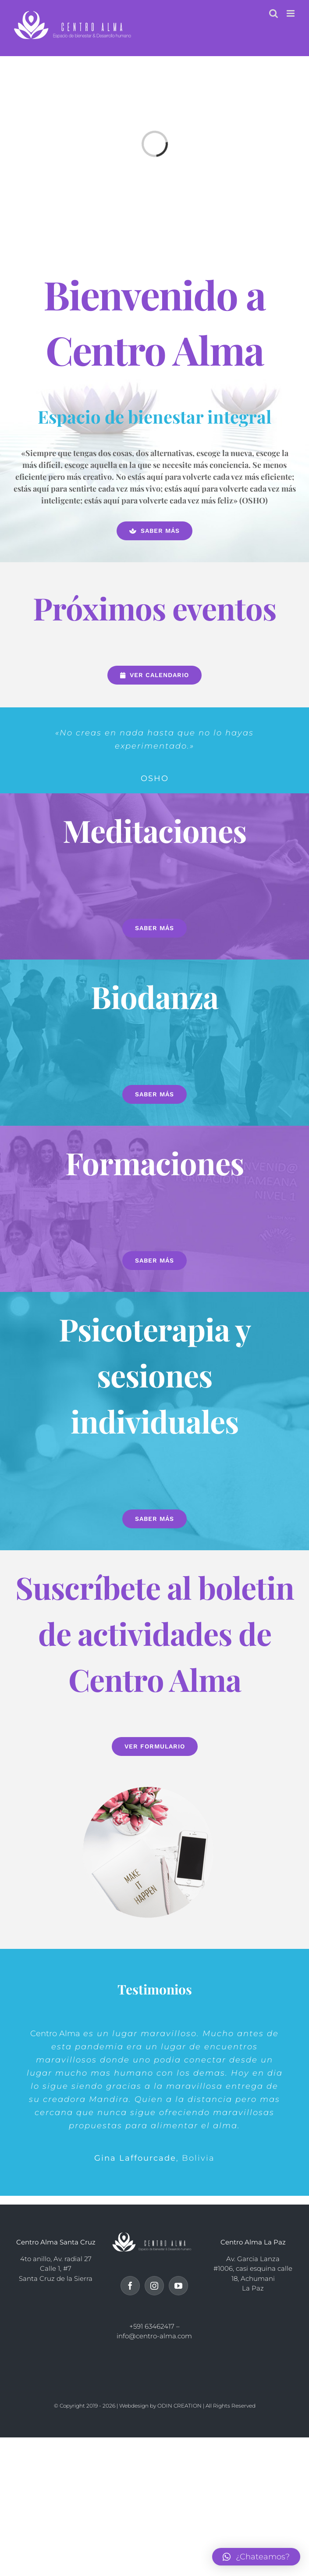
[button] (256, 2556)
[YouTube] (178, 2285)
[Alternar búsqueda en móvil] (273, 13)
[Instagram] (154, 2285)
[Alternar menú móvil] (291, 13)
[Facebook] (130, 2285)
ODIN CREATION (179, 2405)
